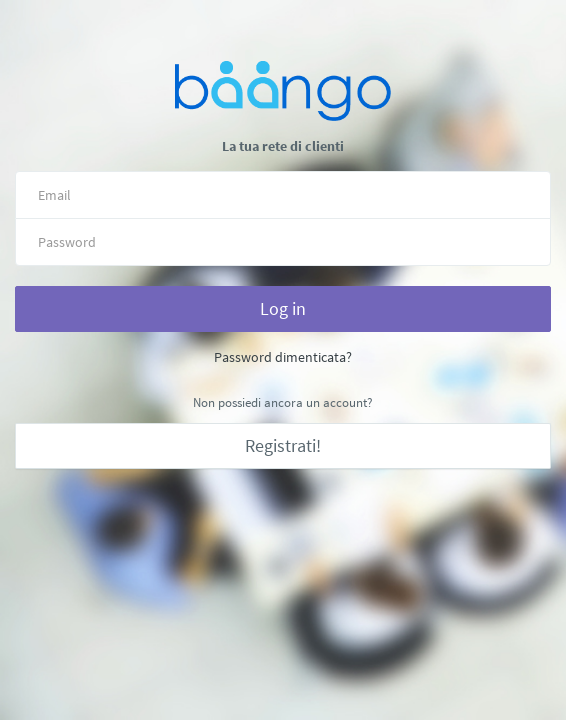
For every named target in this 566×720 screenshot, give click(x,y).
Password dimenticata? (283, 357)
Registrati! (283, 445)
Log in (283, 308)
